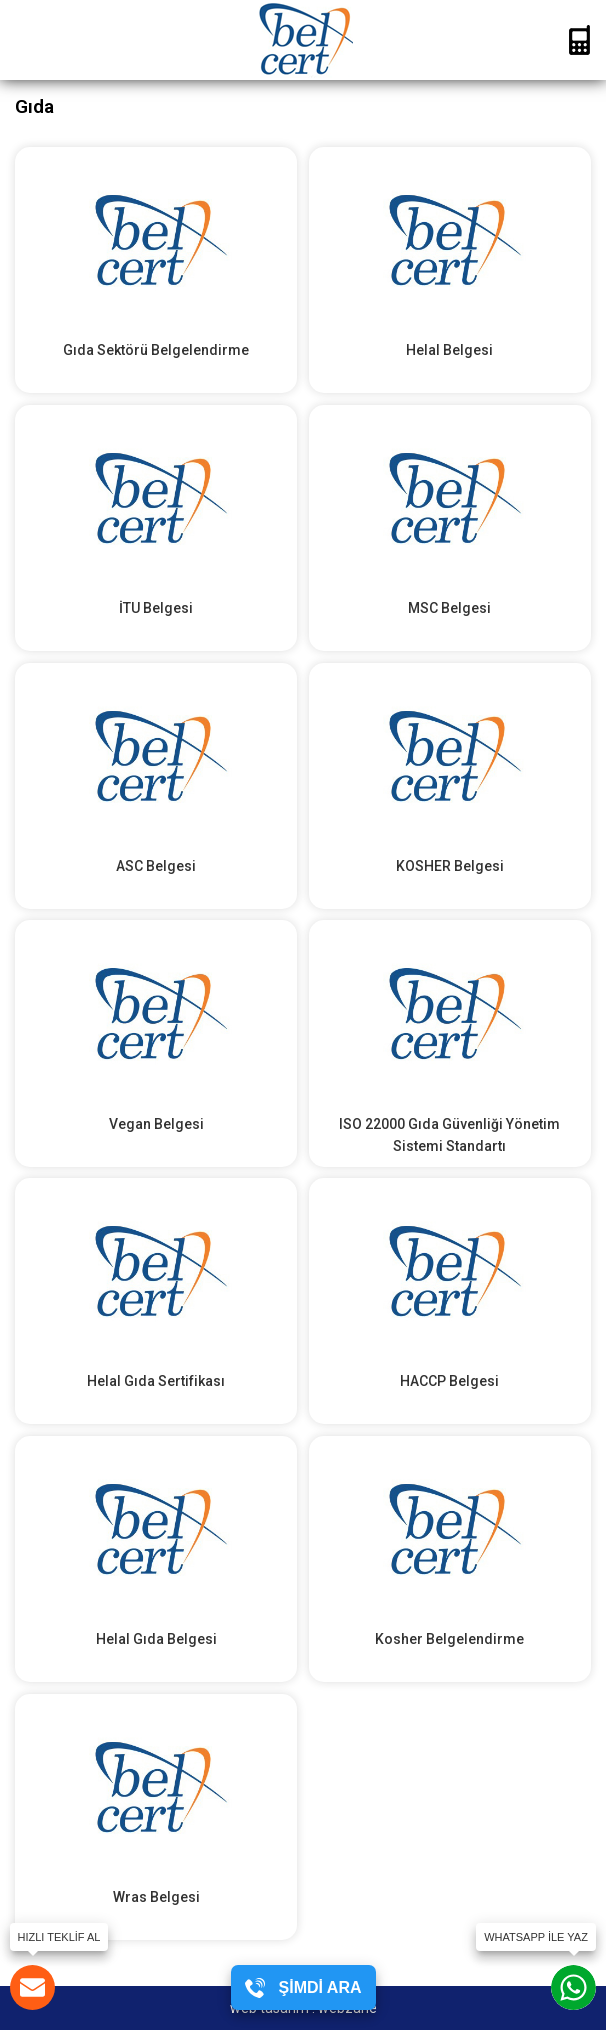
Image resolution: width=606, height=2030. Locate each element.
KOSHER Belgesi (450, 866)
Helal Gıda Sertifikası (156, 1381)
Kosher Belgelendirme (449, 1639)
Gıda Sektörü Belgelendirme (156, 350)
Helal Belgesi (449, 350)
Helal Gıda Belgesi (156, 1639)
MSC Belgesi (449, 608)
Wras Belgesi (156, 1897)
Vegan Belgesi (156, 1124)
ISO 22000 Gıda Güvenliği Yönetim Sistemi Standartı (449, 1135)
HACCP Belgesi (449, 1381)
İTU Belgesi (156, 608)
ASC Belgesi (156, 866)
